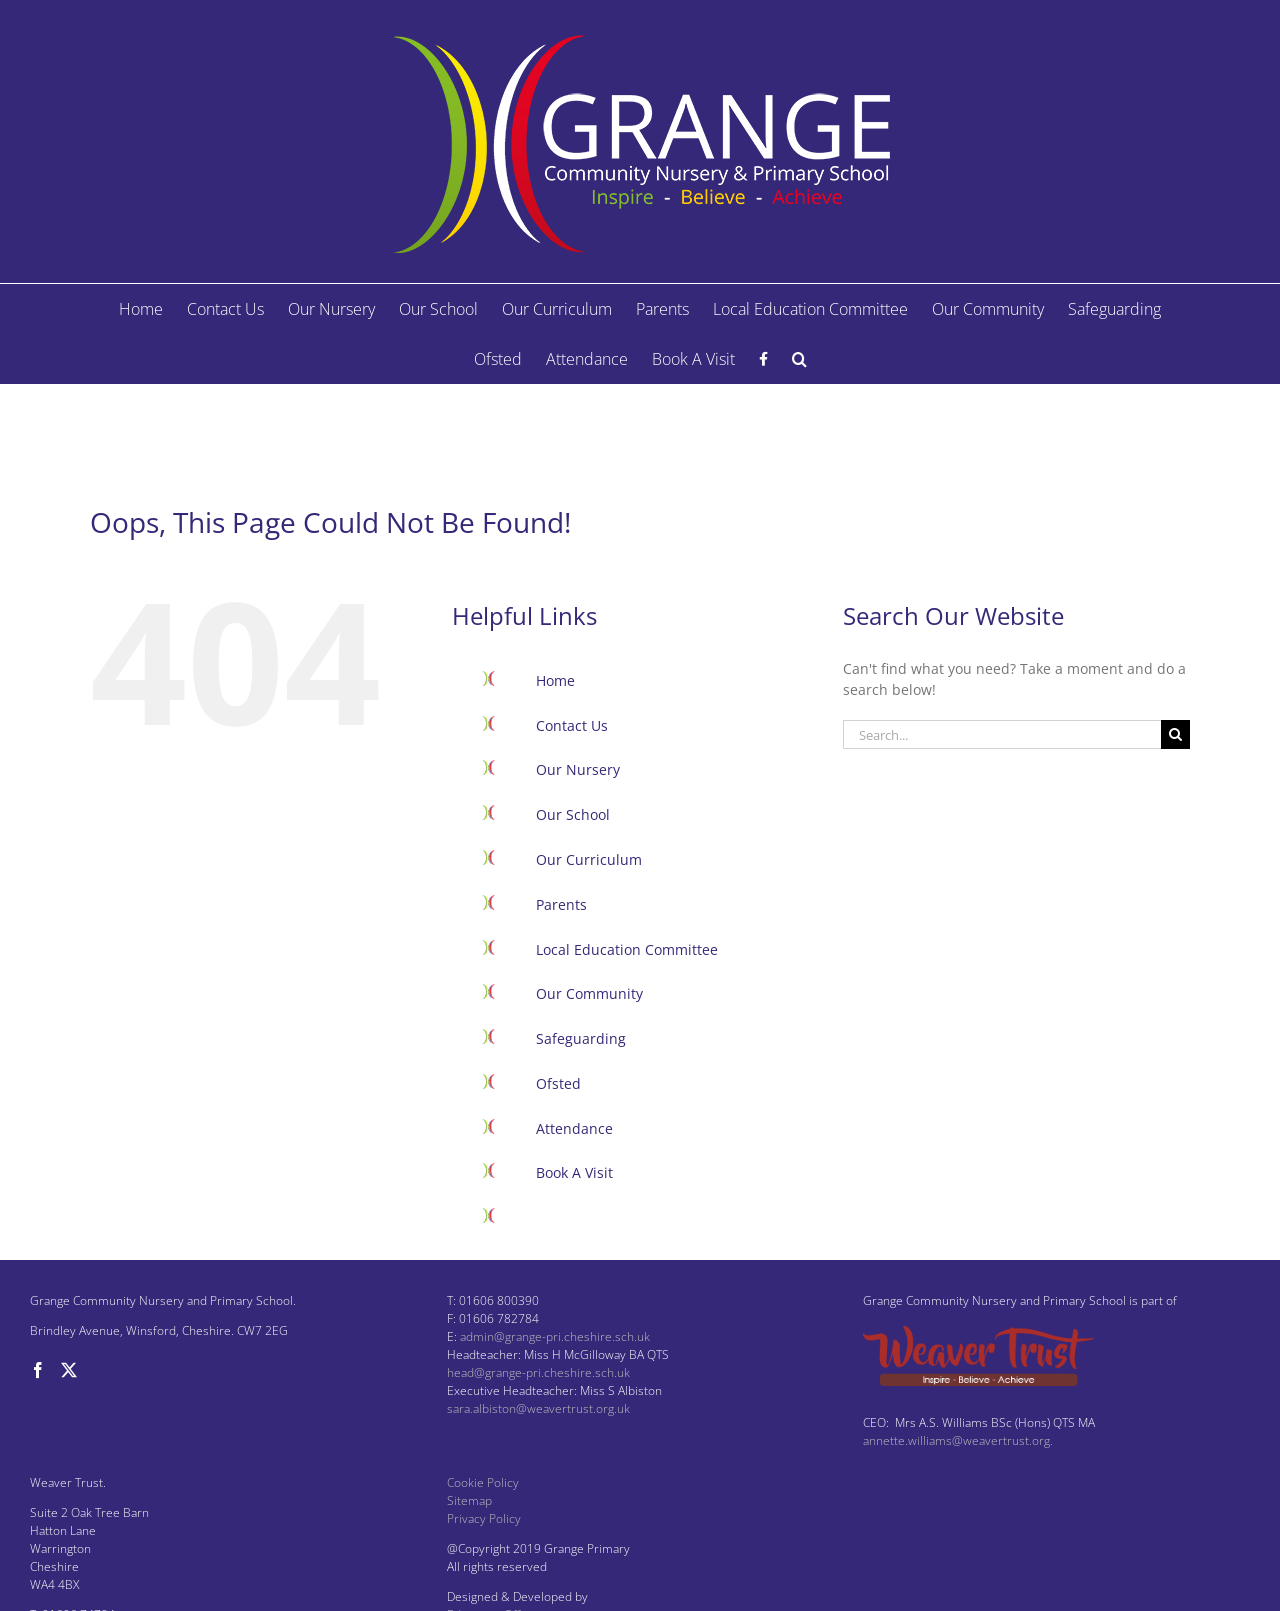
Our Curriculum (589, 859)
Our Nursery (578, 769)
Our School (573, 814)
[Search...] (1002, 734)
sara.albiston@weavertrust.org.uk (538, 1408)
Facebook (567, 1217)
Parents (561, 904)
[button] (799, 359)
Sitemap (469, 1500)
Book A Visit (574, 1172)
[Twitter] (69, 1370)
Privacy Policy (484, 1518)
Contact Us (572, 725)
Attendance (574, 1128)
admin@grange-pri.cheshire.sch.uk (555, 1336)
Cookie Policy (483, 1482)
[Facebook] (38, 1370)
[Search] (1175, 734)
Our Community (589, 993)
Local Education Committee (627, 949)
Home (555, 680)
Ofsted (558, 1083)
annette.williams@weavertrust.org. (958, 1440)
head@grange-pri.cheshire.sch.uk (538, 1372)
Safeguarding (581, 1038)
